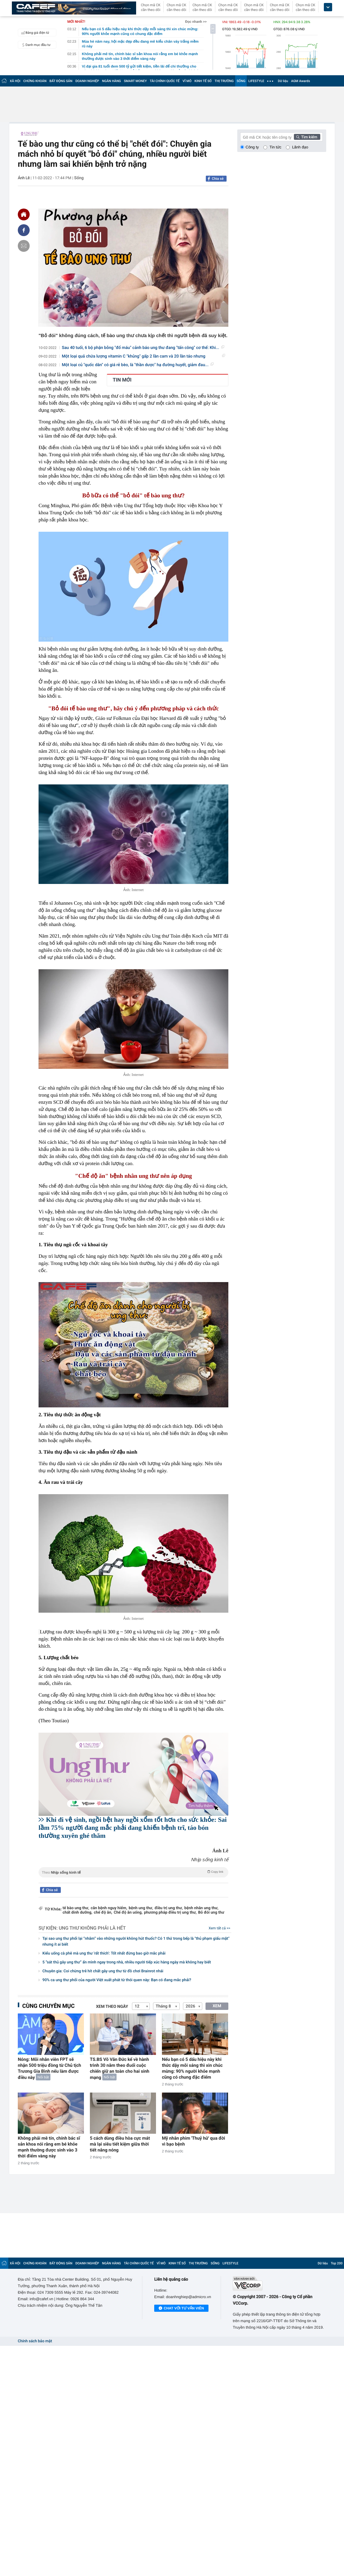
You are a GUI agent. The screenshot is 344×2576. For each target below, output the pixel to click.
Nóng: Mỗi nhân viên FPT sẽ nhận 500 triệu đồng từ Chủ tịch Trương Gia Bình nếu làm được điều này (49, 2068)
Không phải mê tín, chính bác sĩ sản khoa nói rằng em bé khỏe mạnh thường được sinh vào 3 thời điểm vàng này (49, 2147)
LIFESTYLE (256, 81)
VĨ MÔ (187, 81)
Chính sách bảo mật (35, 2341)
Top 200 (337, 2263)
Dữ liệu (283, 81)
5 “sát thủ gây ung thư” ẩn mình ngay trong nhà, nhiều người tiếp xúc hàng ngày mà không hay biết (126, 1962)
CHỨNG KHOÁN (35, 81)
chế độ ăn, (103, 1912)
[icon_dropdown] (328, 7)
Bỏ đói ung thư (211, 1912)
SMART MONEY (135, 81)
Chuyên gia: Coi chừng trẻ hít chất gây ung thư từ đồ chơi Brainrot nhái (102, 1971)
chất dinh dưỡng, (77, 1912)
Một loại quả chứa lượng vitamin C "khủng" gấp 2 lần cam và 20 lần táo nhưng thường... (143, 356)
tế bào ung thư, (76, 1908)
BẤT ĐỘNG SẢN (61, 81)
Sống (79, 178)
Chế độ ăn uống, (128, 1912)
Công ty (252, 147)
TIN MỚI (122, 380)
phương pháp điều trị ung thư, (170, 1912)
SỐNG (241, 81)
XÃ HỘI (15, 81)
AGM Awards (300, 81)
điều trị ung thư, (169, 1908)
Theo (133, 1872)
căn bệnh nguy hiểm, (109, 1908)
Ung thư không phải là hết (92, 1928)
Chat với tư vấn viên (181, 2308)
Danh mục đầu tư (35, 45)
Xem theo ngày (112, 2006)
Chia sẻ (218, 179)
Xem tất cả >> (219, 1928)
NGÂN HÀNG (111, 81)
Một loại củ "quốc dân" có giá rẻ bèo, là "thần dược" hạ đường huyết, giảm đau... (138, 365)
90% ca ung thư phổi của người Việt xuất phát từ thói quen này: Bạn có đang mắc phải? (116, 1980)
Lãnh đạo (300, 147)
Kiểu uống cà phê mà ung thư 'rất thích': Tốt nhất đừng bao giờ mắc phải (103, 1953)
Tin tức (275, 147)
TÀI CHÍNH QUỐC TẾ (165, 81)
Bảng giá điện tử (34, 33)
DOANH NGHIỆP (87, 81)
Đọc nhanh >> (196, 22)
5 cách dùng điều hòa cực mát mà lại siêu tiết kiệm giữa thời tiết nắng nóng (120, 2144)
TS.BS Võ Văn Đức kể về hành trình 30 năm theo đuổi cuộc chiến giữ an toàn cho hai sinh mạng (119, 2068)
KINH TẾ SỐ (203, 81)
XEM (217, 2006)
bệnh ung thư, (141, 1908)
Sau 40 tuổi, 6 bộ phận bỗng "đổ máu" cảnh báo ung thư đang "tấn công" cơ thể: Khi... (143, 347)
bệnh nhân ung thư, (201, 1908)
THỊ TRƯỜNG (224, 81)
